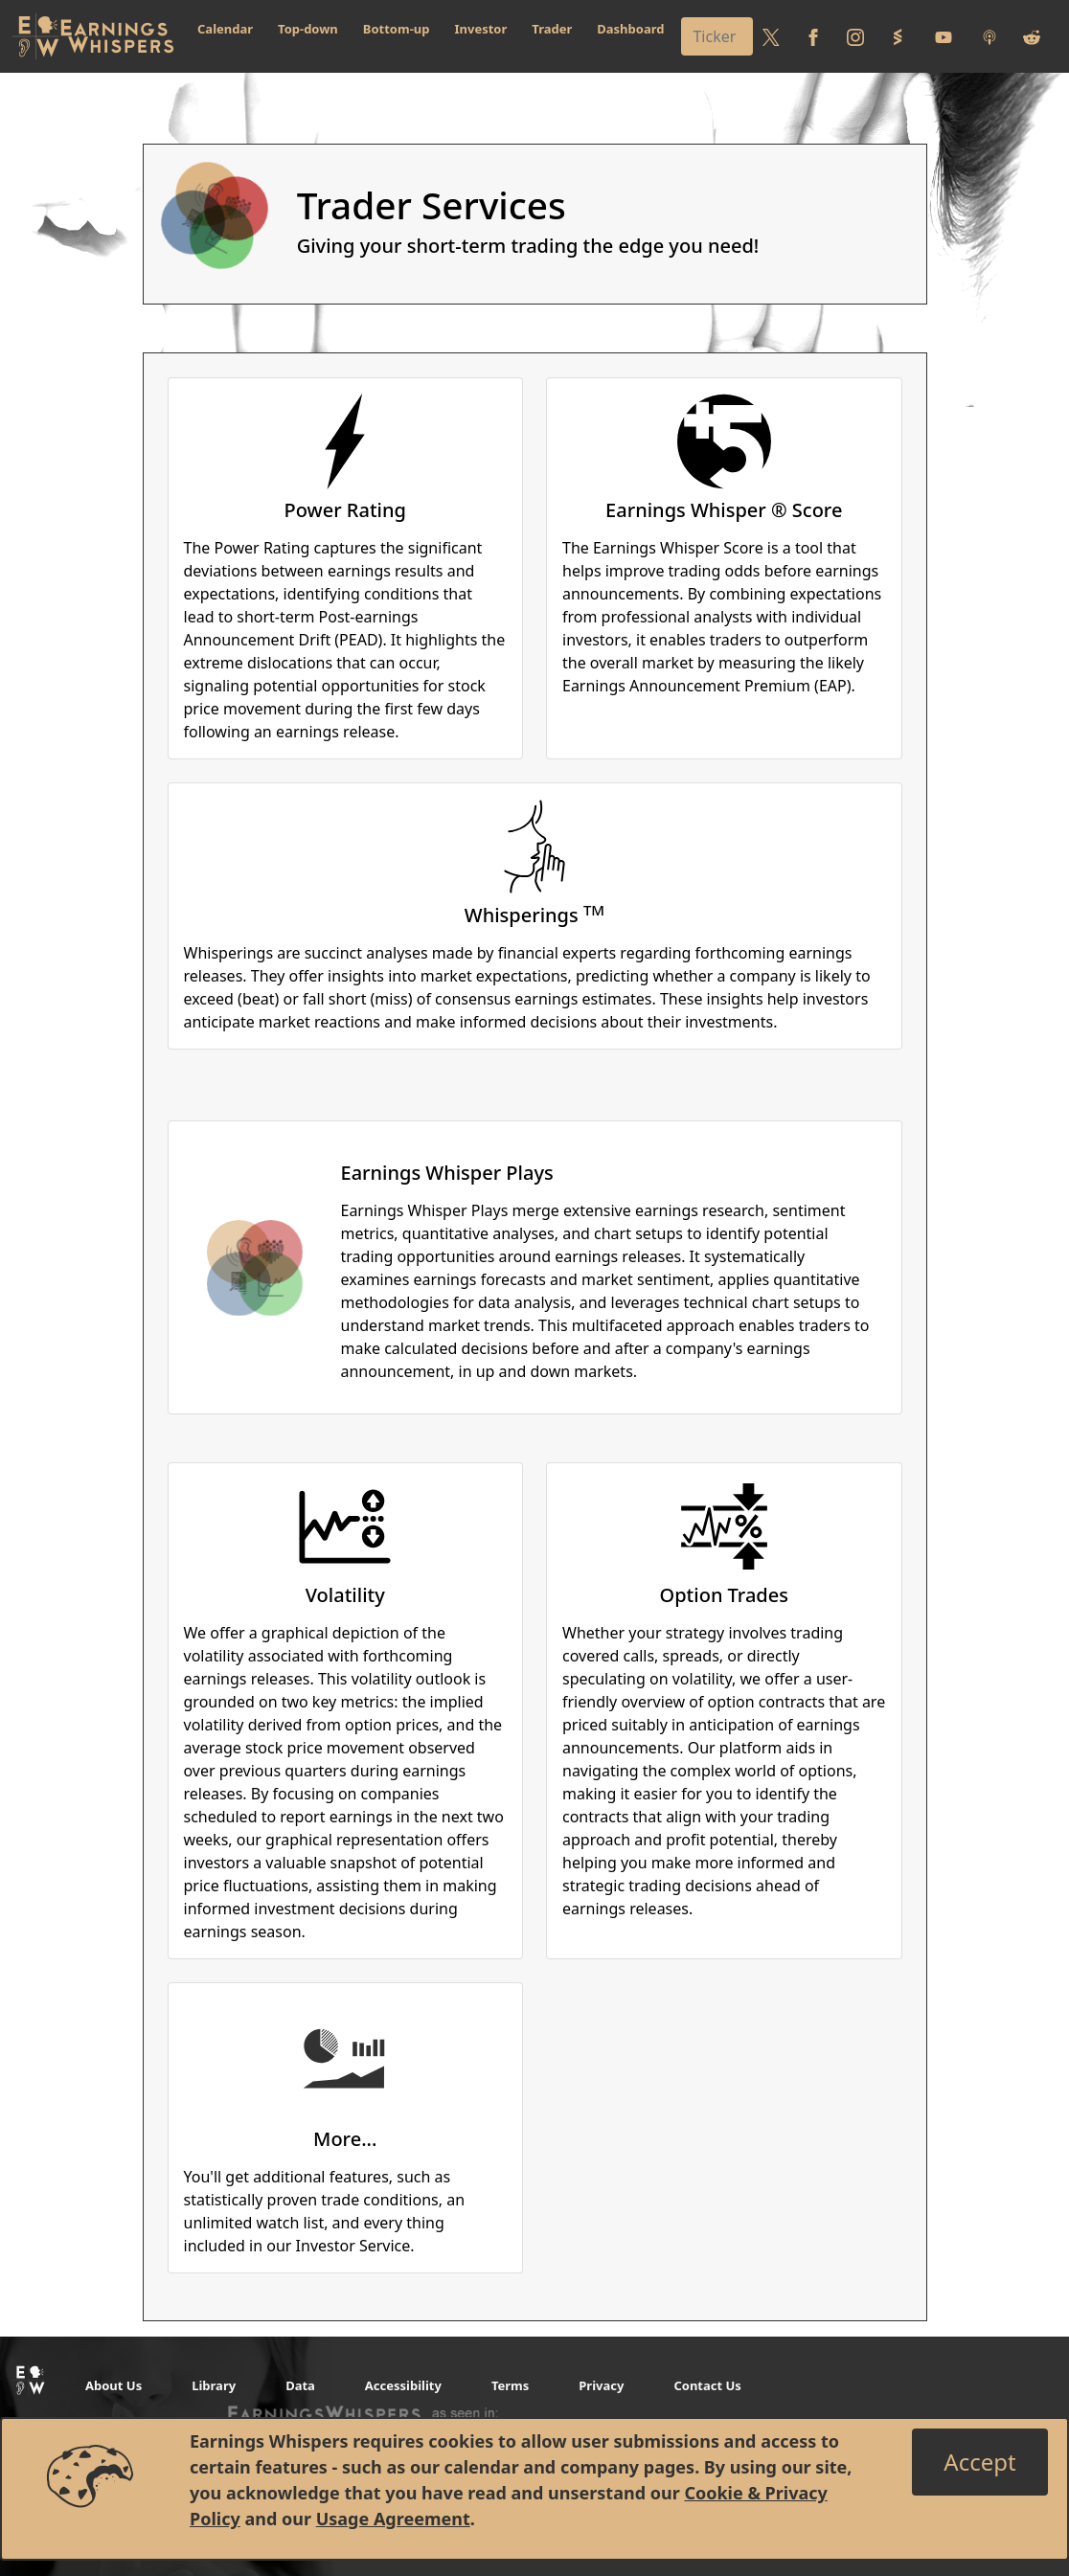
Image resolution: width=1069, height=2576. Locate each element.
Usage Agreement (393, 2518)
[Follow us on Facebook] (813, 36)
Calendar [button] (225, 28)
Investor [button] (481, 28)
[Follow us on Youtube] (943, 36)
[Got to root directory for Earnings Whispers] (92, 36)
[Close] (979, 2462)
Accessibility (403, 2385)
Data (300, 2385)
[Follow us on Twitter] (771, 36)
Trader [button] (552, 28)
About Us (113, 2385)
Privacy (601, 2385)
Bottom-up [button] (396, 28)
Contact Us (706, 2385)
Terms (510, 2385)
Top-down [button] (308, 28)
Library (214, 2385)
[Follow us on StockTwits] (897, 36)
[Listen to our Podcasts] (989, 36)
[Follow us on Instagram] (855, 36)
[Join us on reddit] (1031, 36)
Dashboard (630, 28)
